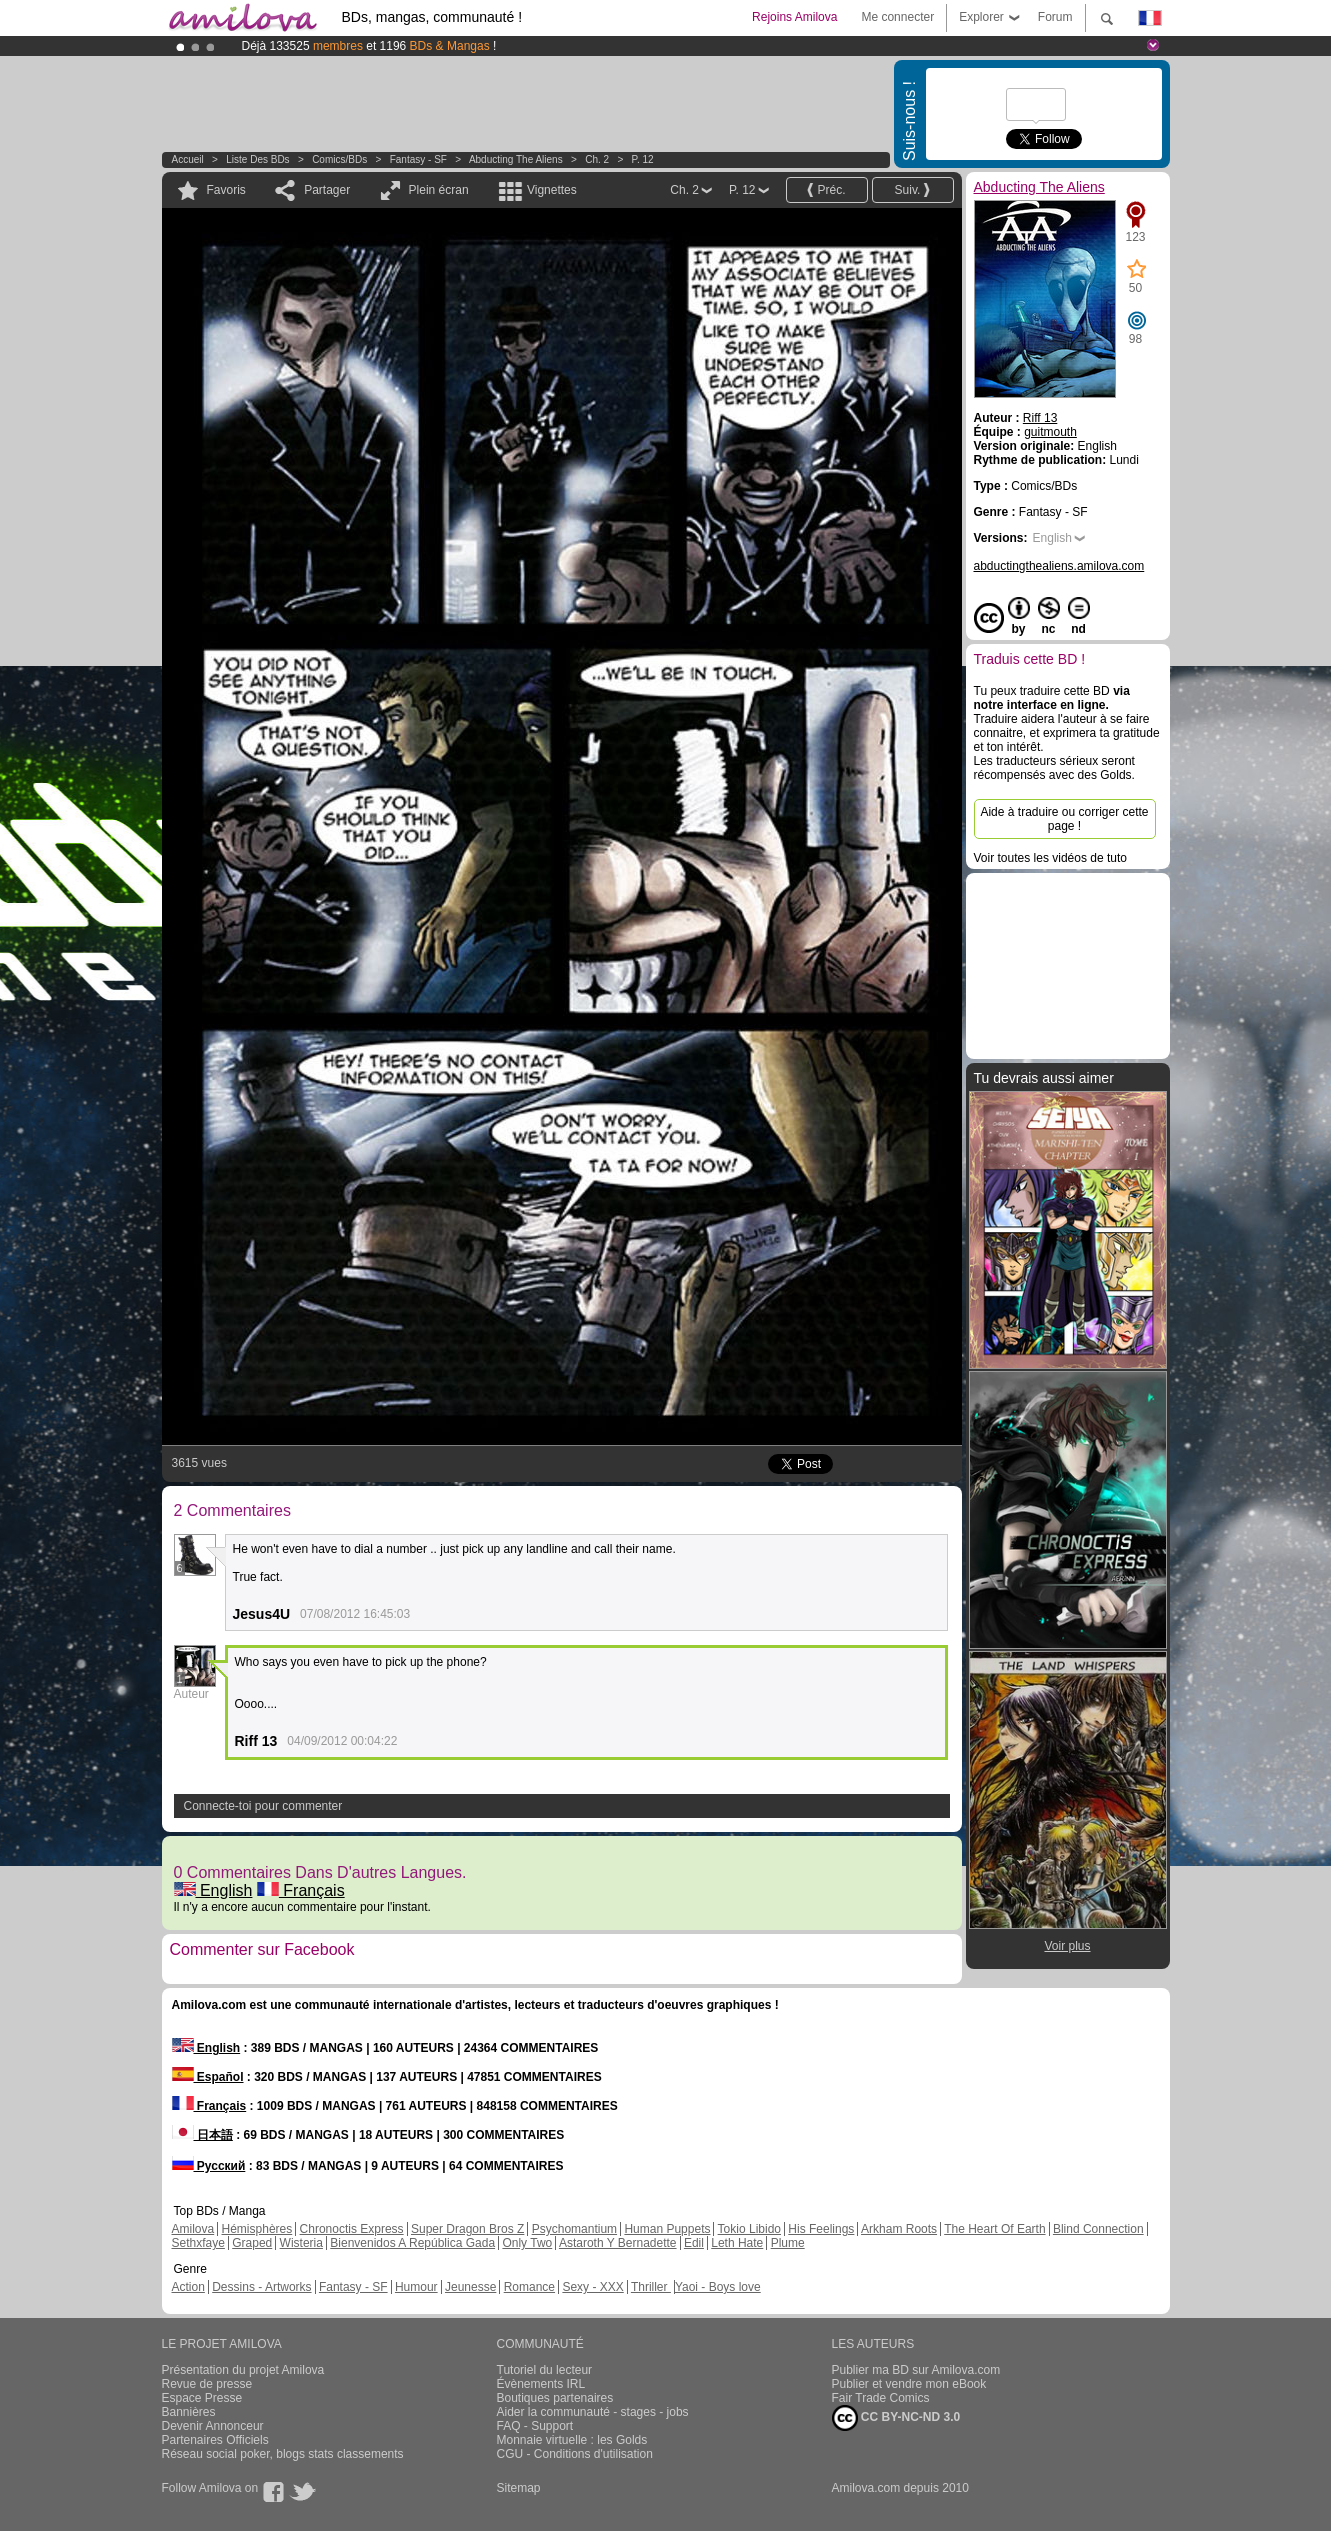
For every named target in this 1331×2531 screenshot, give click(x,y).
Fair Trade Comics (881, 2398)
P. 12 (643, 159)
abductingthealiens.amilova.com (1059, 566)
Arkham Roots (899, 2229)
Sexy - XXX (592, 2287)
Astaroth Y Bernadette (618, 2243)
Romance (529, 2287)
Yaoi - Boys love (718, 2287)
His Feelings (821, 2229)
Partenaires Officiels (215, 2440)
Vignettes (552, 190)
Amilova (193, 2229)
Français (301, 1890)
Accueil (188, 159)
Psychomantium (574, 2229)
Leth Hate (737, 2243)
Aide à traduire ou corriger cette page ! (1064, 819)
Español (208, 2077)
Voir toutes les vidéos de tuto (1050, 858)
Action (188, 2287)
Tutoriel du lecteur (545, 2370)
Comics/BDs (339, 159)
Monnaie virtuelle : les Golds (572, 2440)
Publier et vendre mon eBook (909, 2384)
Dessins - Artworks (261, 2287)
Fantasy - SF (418, 159)
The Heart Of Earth (994, 2229)
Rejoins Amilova (794, 17)
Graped (252, 2243)
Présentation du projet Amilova (243, 2370)
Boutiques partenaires (555, 2398)
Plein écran (439, 190)
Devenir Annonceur (213, 2426)
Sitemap (519, 2488)
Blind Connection (1098, 2229)
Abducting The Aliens (516, 159)
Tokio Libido (749, 2229)
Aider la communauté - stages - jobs (593, 2412)
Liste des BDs (257, 159)
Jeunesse (470, 2287)
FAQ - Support (535, 2426)
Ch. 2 (597, 159)
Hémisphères (257, 2229)
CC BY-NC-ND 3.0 (896, 2418)
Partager (327, 190)
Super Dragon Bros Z (467, 2229)
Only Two (527, 2243)
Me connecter (897, 17)
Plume (788, 2243)
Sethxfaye (198, 2243)
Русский (209, 2166)
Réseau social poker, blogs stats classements (283, 2454)
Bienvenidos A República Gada (412, 2243)
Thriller (651, 2287)
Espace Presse (202, 2398)
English (213, 1890)
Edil (694, 2243)
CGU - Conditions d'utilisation (575, 2454)
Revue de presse (207, 2384)
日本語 (202, 2135)
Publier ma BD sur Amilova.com (916, 2370)
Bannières (189, 2412)
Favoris (226, 190)
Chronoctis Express (352, 2229)
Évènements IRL (541, 2384)
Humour (416, 2287)
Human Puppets (667, 2229)
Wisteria (301, 2243)
